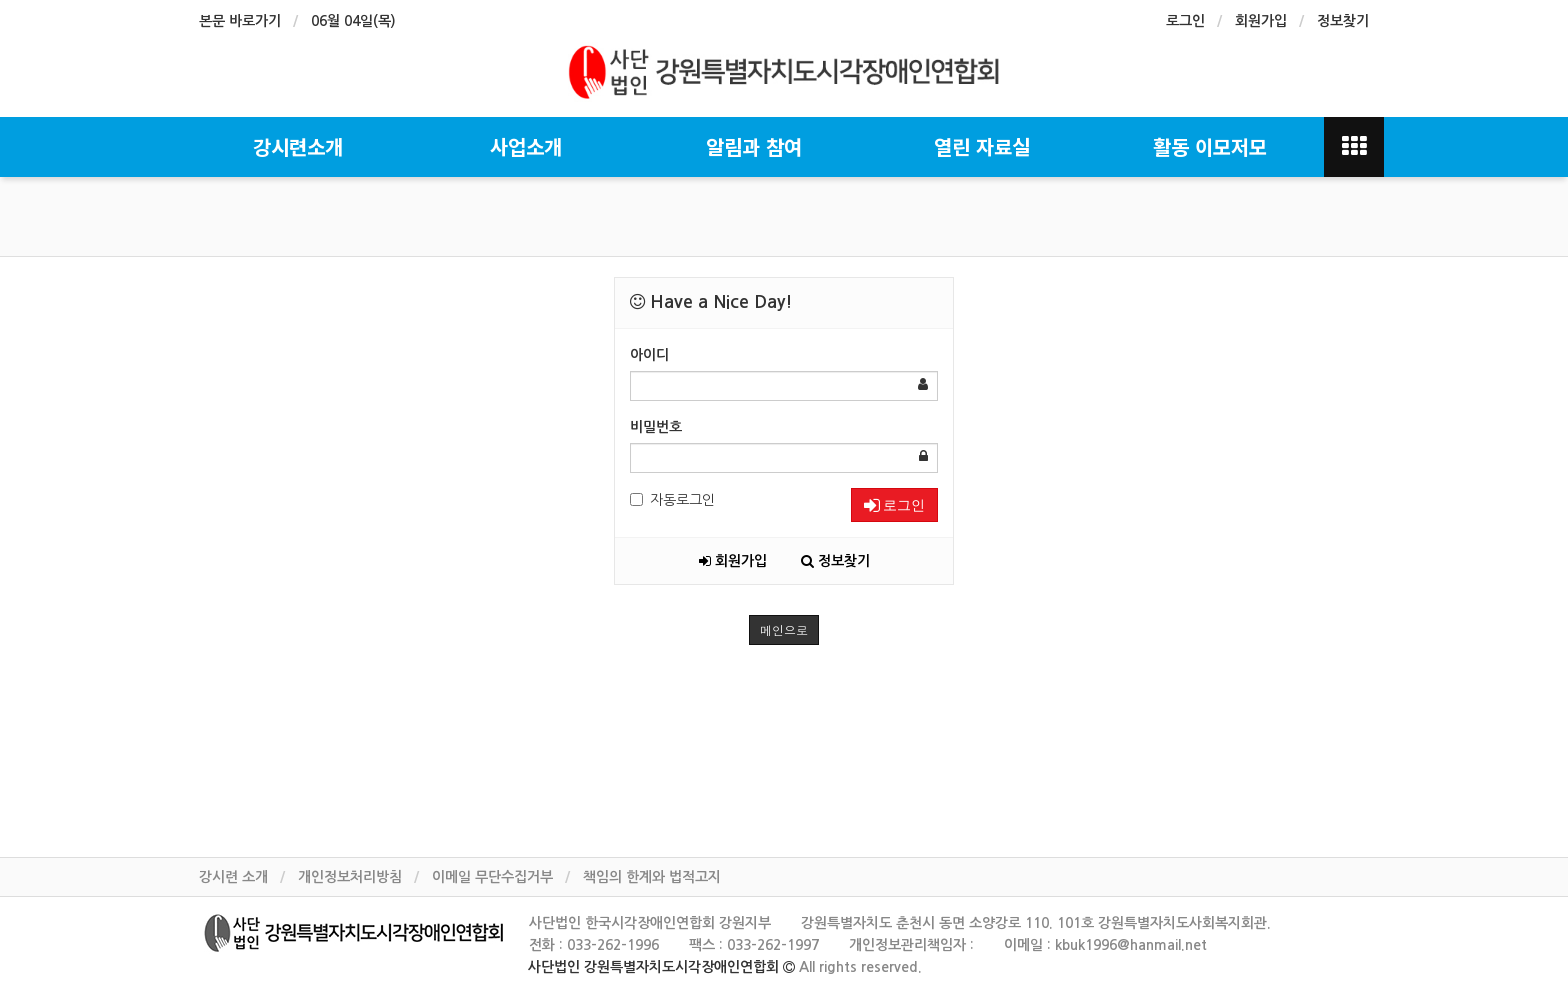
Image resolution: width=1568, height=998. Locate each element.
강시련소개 (298, 146)
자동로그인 (672, 500)
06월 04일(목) (353, 21)
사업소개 (526, 146)
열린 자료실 (982, 146)
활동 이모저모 (1210, 146)
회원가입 (1261, 21)
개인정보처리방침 (350, 877)
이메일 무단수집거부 (492, 877)
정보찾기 (1343, 21)
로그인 (1185, 21)
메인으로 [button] (784, 629)
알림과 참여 (754, 146)
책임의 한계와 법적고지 (652, 877)
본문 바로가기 (240, 21)
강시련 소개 (233, 877)
